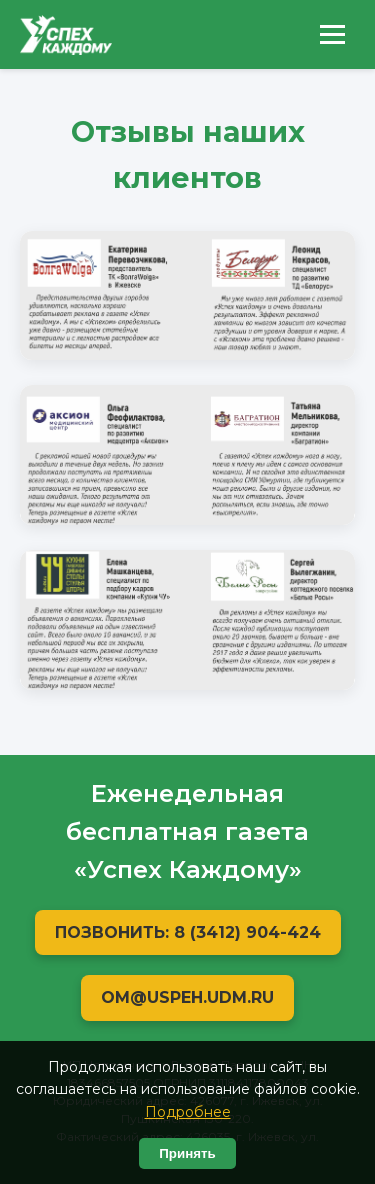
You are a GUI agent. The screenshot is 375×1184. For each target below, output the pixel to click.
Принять (187, 1153)
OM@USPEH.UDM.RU (187, 997)
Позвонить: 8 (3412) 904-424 (188, 932)
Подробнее (188, 1112)
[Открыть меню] (332, 34)
